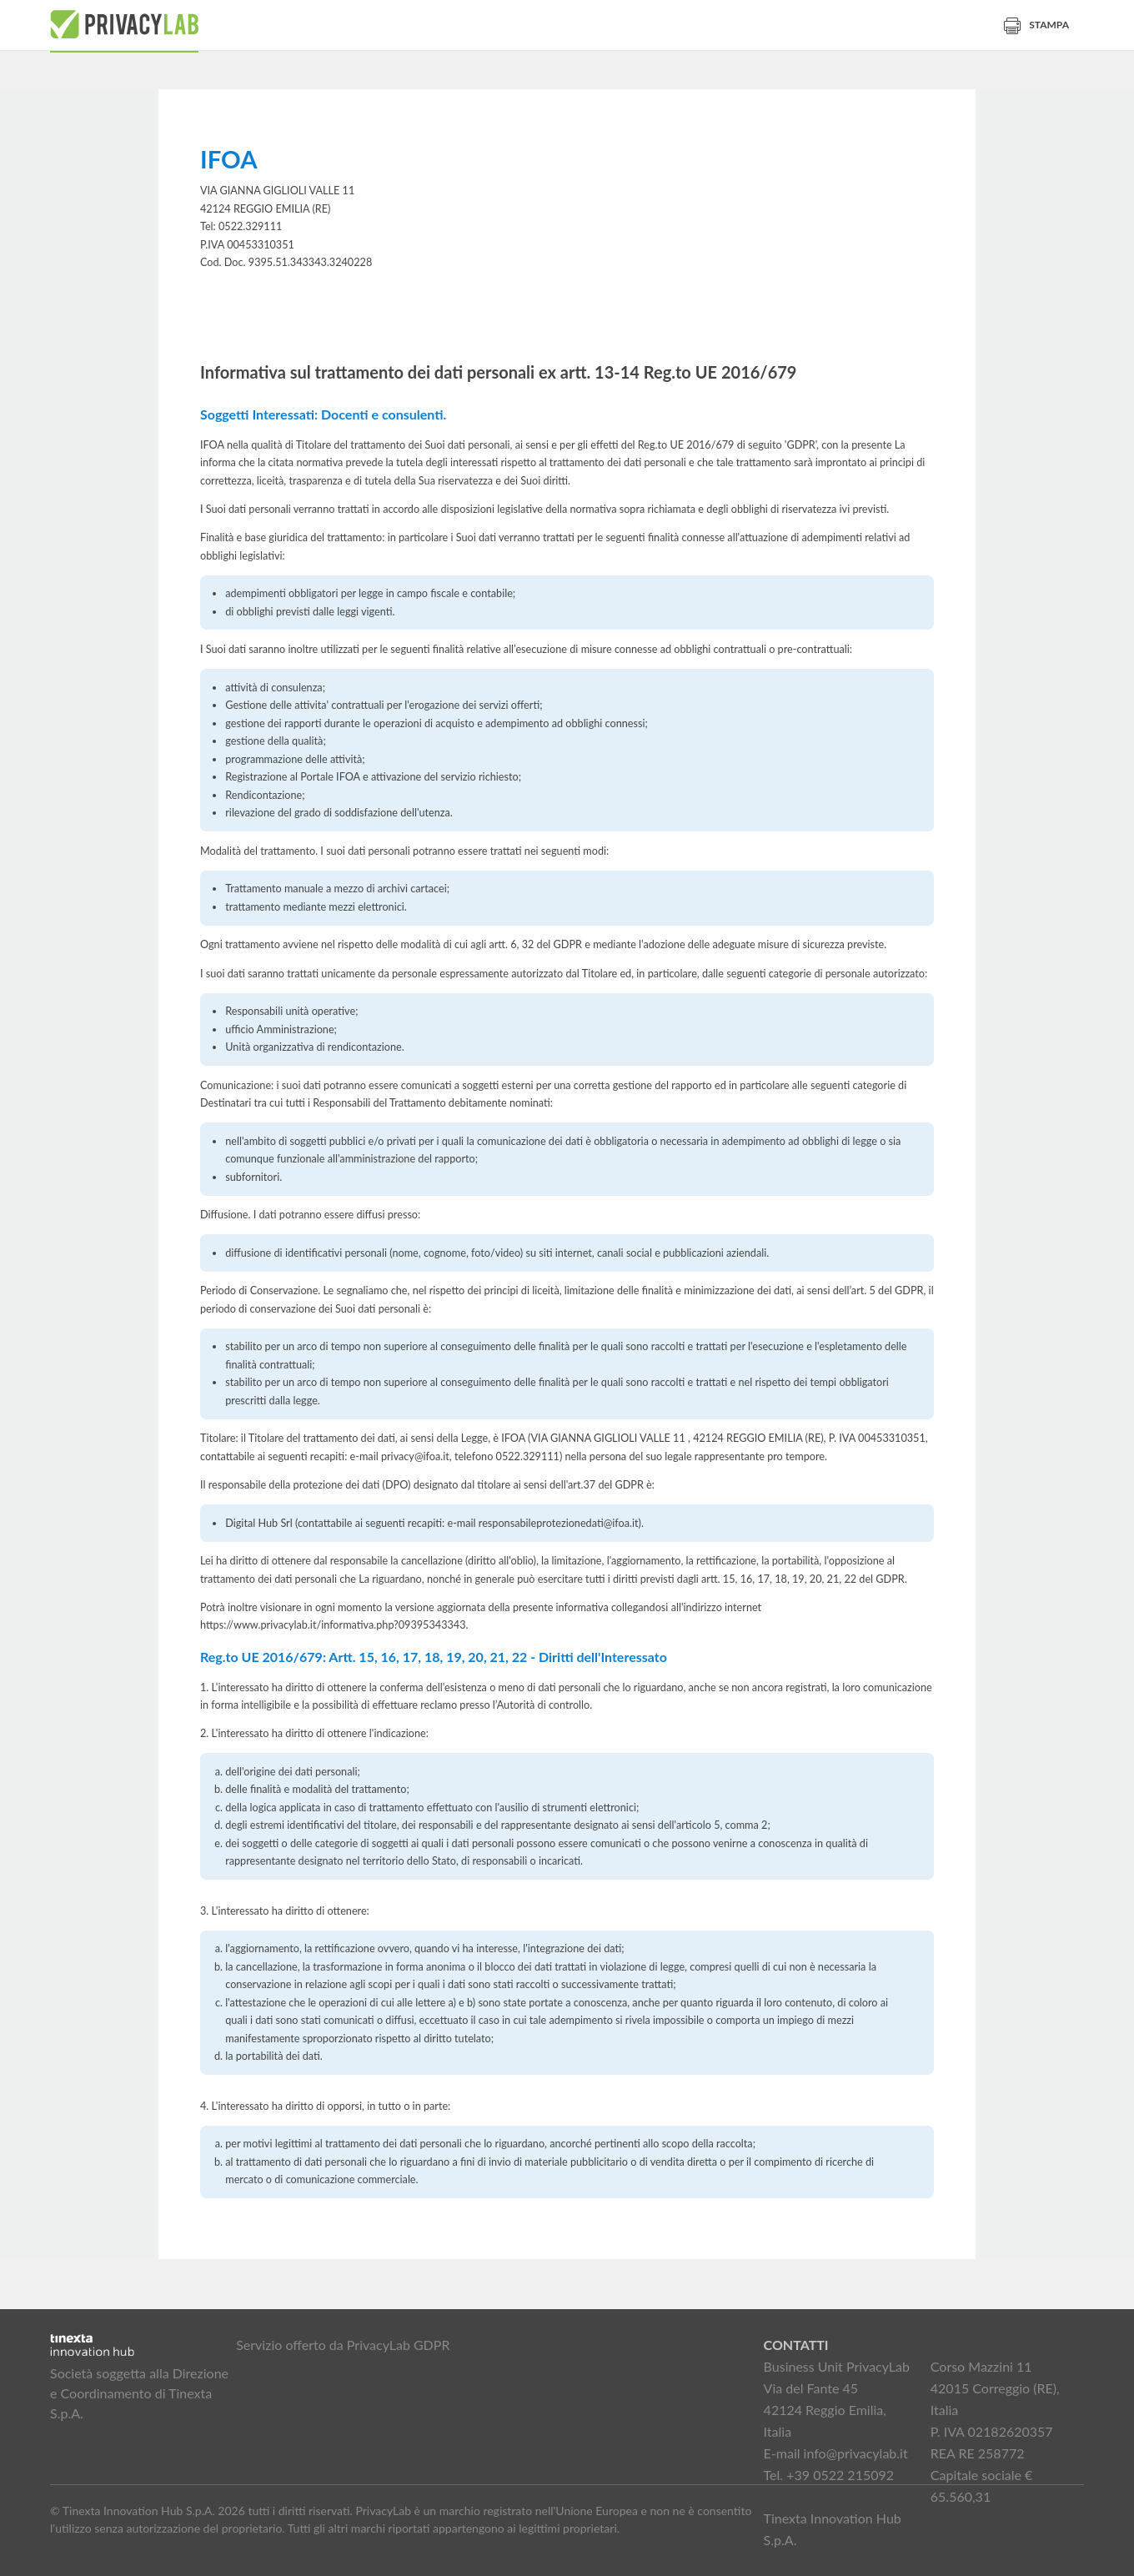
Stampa (1036, 24)
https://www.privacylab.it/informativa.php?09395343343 (333, 1625)
